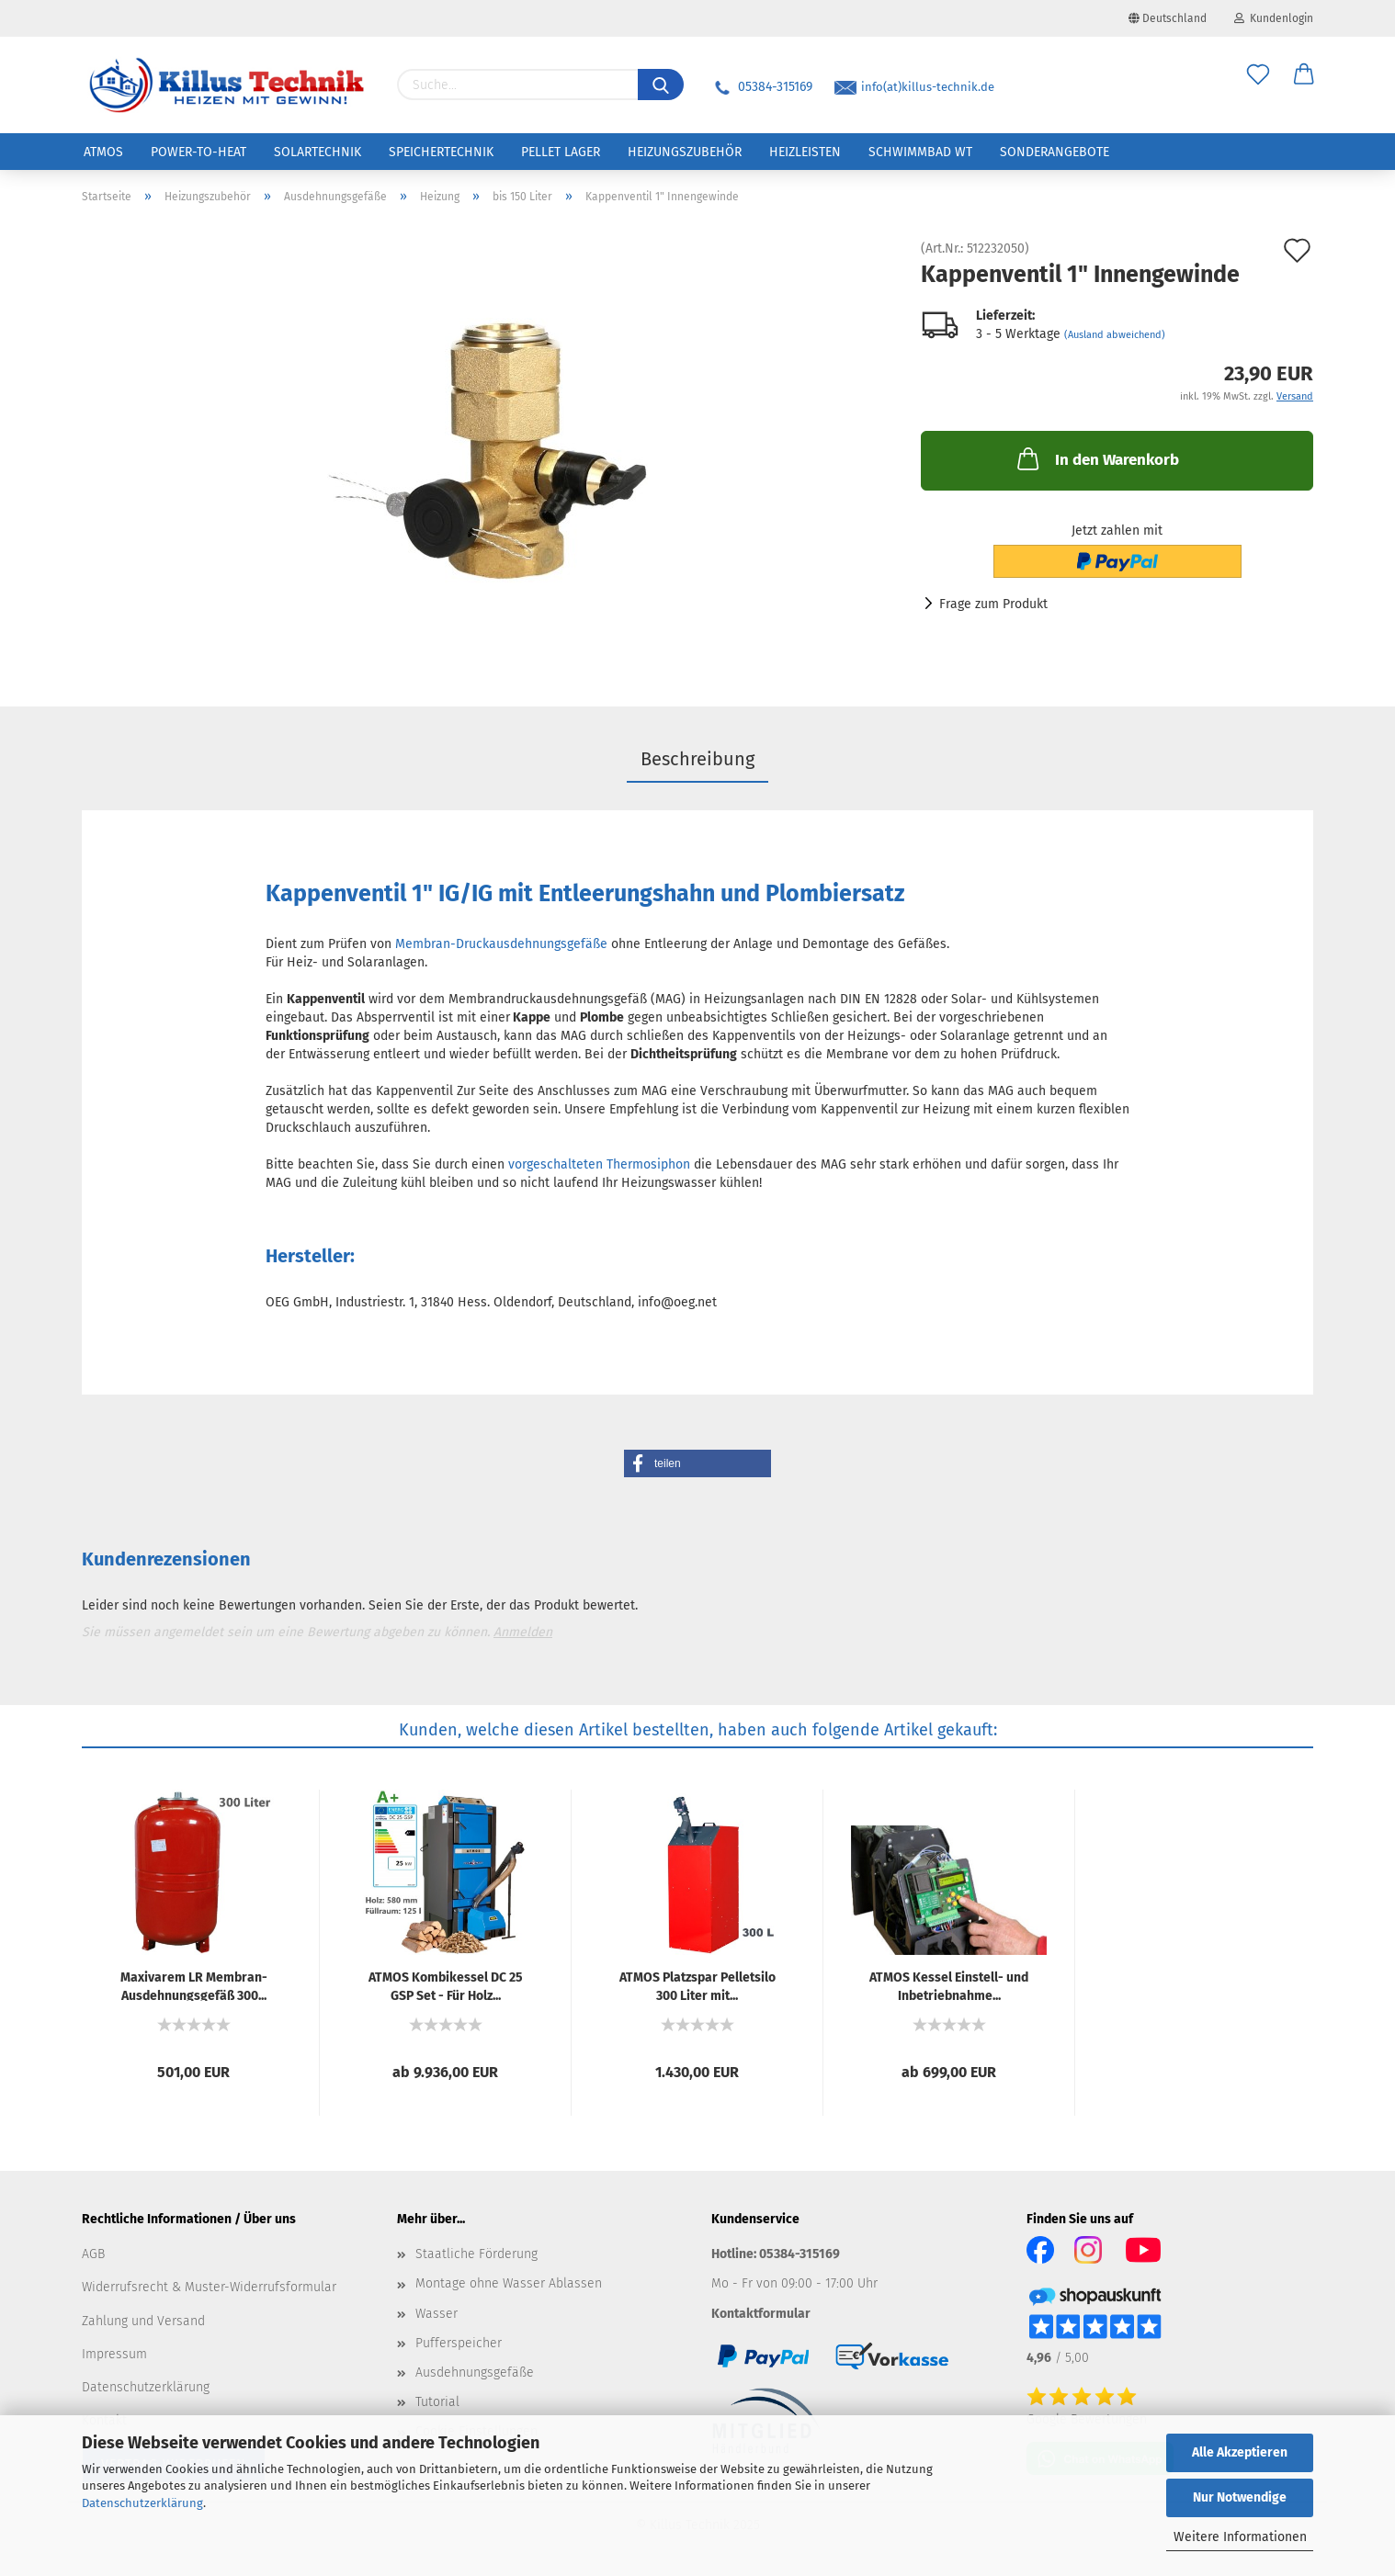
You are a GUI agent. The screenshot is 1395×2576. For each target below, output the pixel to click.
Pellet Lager (560, 152)
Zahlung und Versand (143, 2321)
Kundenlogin (1273, 18)
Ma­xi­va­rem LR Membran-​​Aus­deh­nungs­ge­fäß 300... (193, 1985)
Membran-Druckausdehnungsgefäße (501, 944)
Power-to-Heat (198, 152)
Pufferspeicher (458, 2343)
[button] (697, 1463)
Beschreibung (697, 759)
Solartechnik (317, 152)
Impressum (114, 2354)
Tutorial (437, 2402)
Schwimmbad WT (920, 152)
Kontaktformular (761, 2314)
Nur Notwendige (1240, 2497)
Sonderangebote (1054, 152)
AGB (93, 2254)
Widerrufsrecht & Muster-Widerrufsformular (209, 2287)
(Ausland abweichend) (1114, 335)
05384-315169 (761, 87)
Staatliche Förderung (476, 2254)
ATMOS (103, 152)
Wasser (436, 2314)
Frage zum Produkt (993, 604)
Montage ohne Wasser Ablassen (508, 2283)
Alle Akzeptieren (1239, 2452)
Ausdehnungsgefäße (474, 2372)
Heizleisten (805, 152)
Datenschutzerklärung (142, 2503)
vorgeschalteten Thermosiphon (599, 1164)
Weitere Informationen (1240, 2537)
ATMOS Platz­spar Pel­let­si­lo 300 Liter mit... (697, 1985)
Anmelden (522, 1632)
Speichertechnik (441, 152)
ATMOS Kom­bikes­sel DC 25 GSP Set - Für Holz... (446, 1985)
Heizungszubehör (685, 152)
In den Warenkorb (1096, 458)
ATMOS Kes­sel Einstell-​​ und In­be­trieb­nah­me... (948, 1985)
